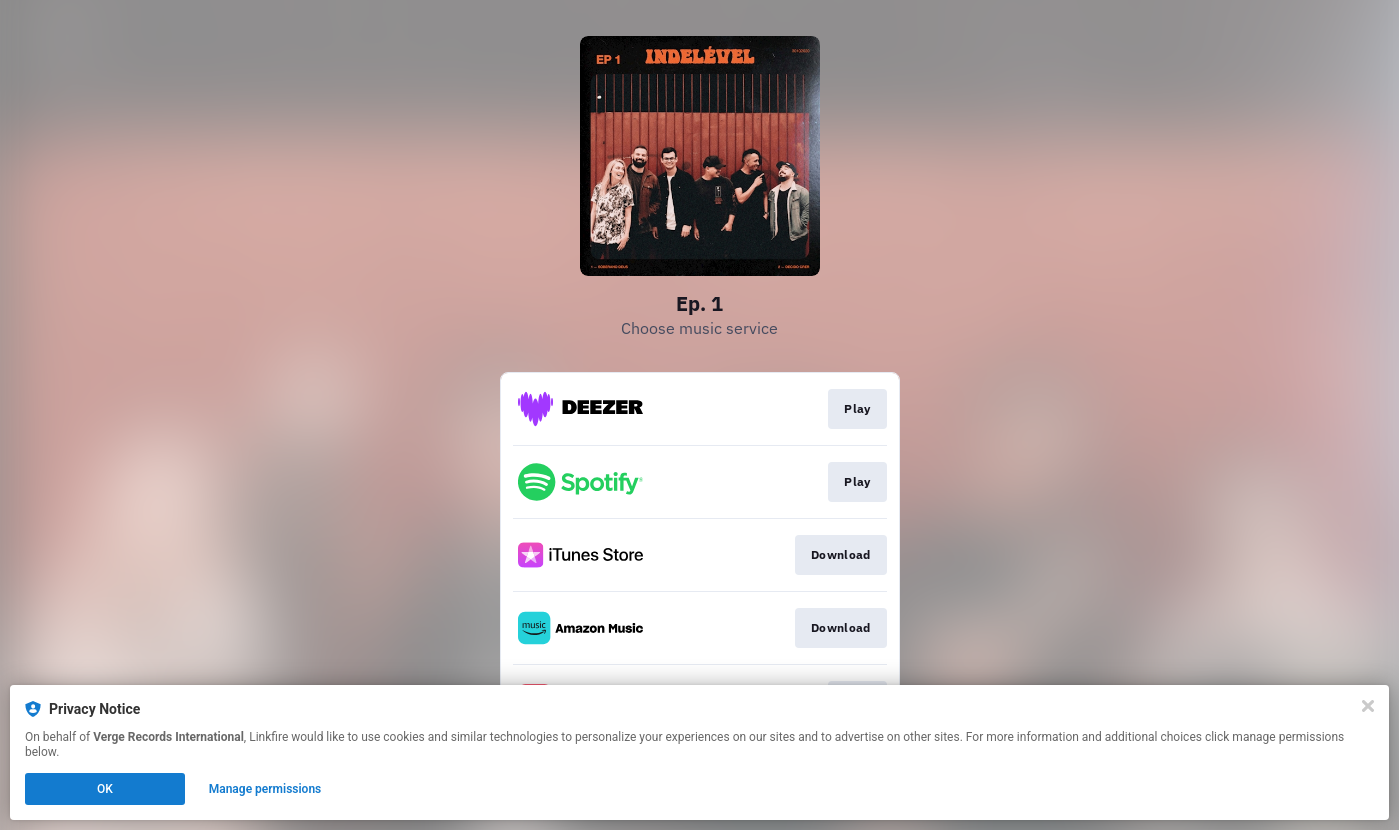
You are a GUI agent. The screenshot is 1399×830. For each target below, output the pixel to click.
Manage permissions (265, 789)
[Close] (1368, 706)
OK (105, 789)
